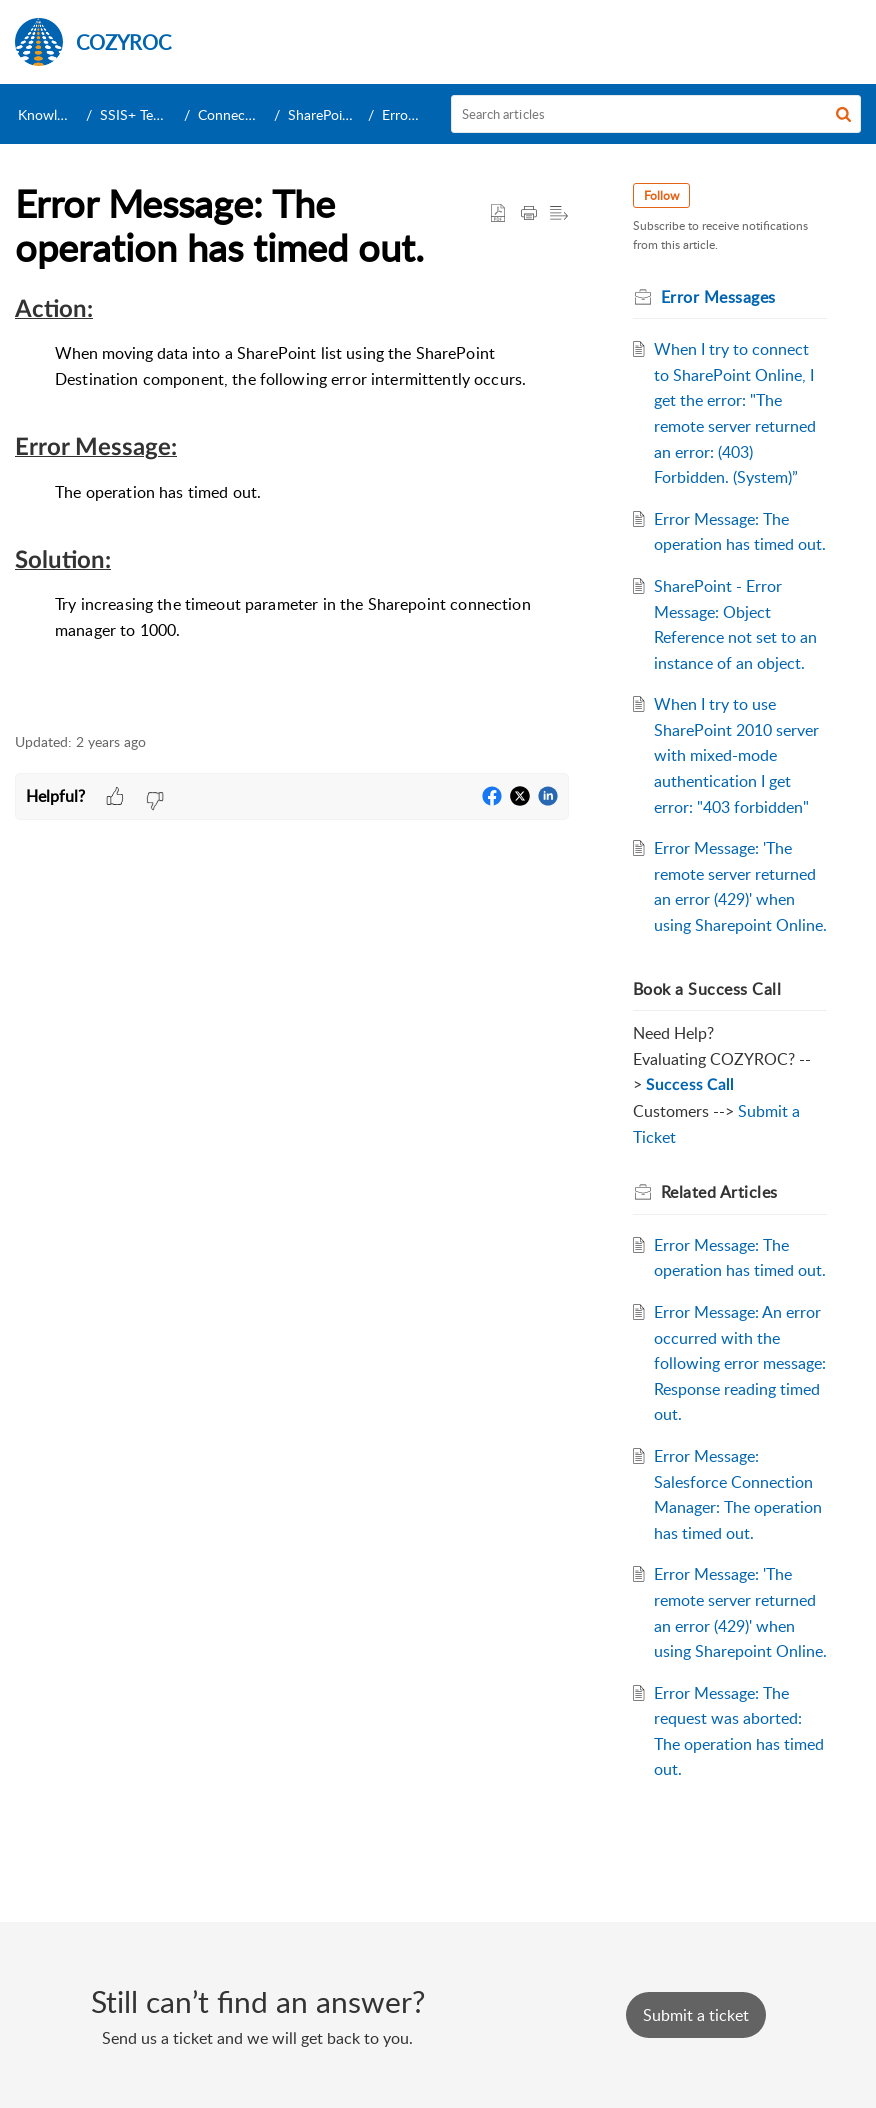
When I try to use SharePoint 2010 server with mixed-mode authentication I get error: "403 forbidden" (736, 755)
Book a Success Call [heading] (707, 989)
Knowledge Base (68, 114)
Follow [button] (661, 195)
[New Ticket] (696, 2015)
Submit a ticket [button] (696, 2015)
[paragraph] (292, 503)
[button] (843, 114)
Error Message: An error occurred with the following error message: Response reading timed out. (740, 1363)
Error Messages (718, 297)
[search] (656, 114)
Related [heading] (719, 1192)
